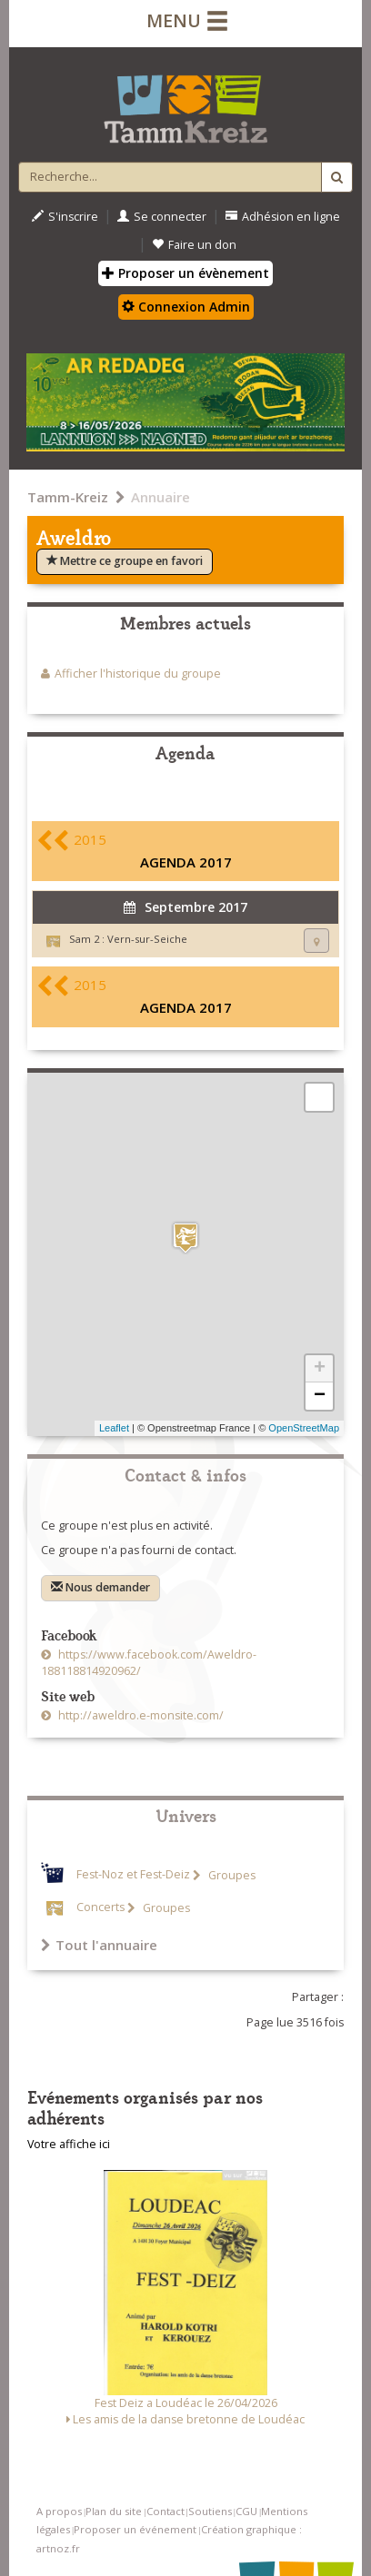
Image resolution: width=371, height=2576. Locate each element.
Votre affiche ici (68, 2144)
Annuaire (160, 497)
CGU (246, 2511)
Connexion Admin (186, 306)
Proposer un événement (135, 2529)
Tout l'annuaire (99, 1945)
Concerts (100, 1908)
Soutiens (210, 2511)
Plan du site (113, 2511)
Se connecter (161, 216)
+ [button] (320, 1368)
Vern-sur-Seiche (147, 939)
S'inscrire (65, 216)
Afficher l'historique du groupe (138, 673)
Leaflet (114, 1427)
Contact (165, 2511)
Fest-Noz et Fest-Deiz (133, 1875)
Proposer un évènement (185, 273)
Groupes (231, 1875)
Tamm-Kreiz (67, 497)
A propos (59, 2511)
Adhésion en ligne (283, 216)
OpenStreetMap (303, 1427)
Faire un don (194, 245)
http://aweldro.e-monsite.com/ (139, 1715)
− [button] (320, 1396)
